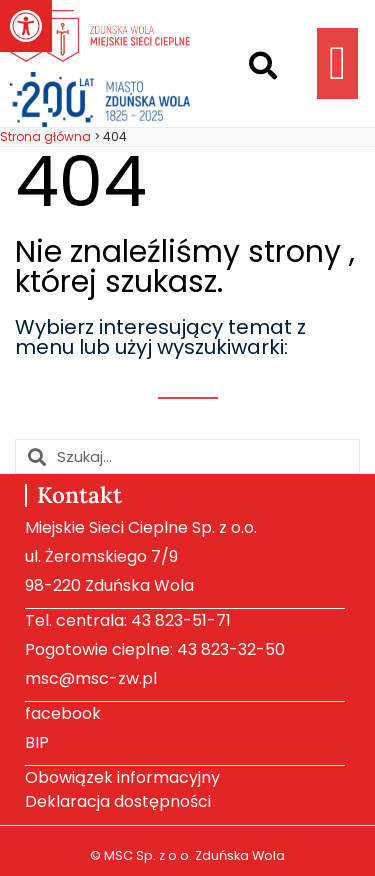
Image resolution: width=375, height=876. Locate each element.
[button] (263, 66)
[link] (26, 26)
